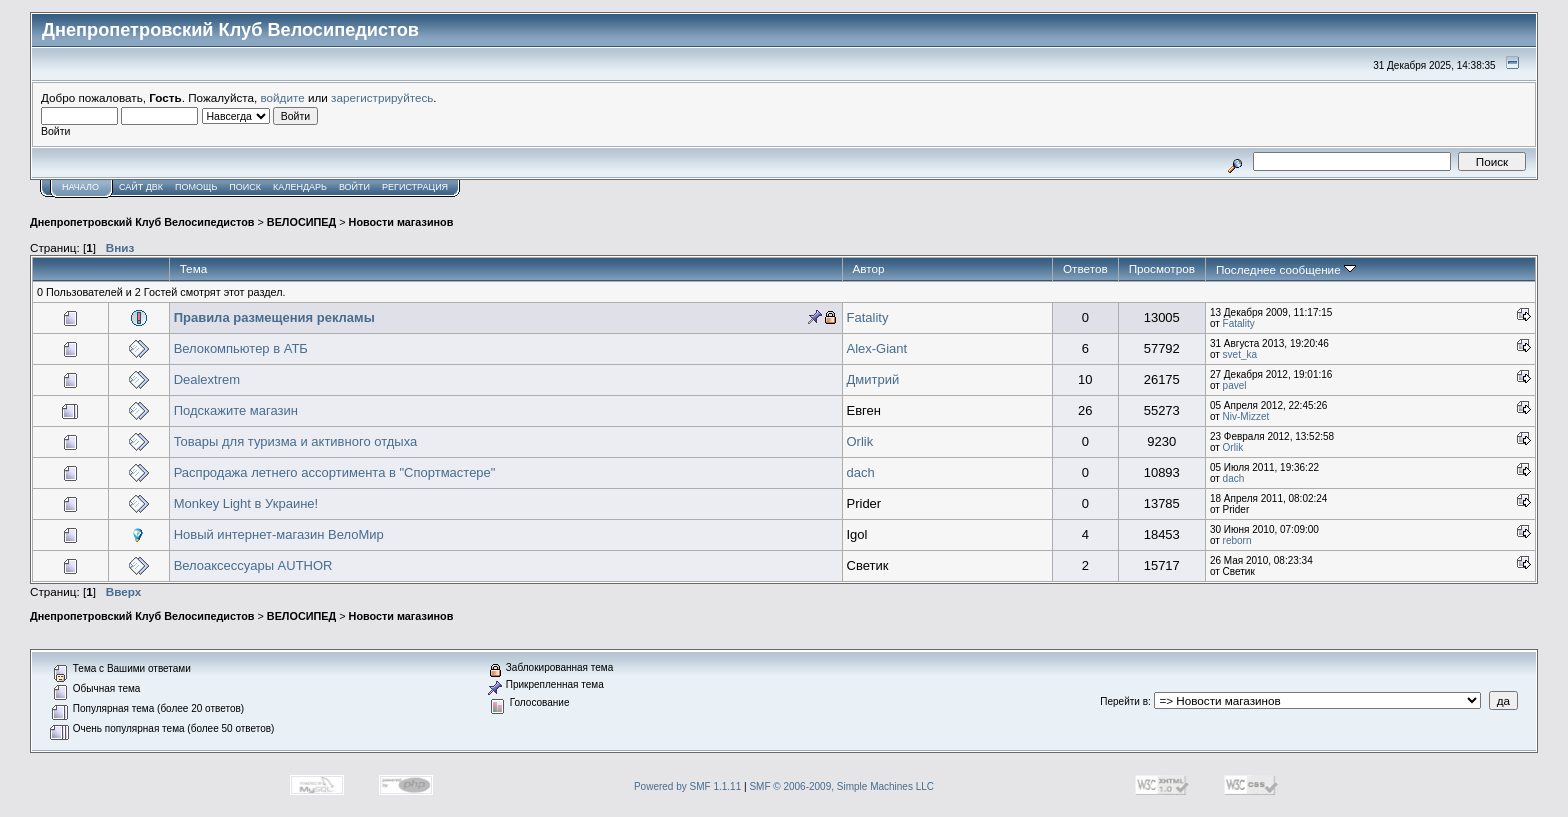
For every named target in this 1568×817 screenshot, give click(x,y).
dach (861, 472)
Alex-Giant (877, 348)
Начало (80, 187)
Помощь (196, 187)
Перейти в (1124, 701)
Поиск (245, 187)
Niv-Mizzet (1246, 416)
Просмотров (1162, 268)
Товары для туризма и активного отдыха (296, 441)
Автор (869, 268)
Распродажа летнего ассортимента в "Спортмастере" (335, 472)
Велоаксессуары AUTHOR (253, 565)
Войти (354, 187)
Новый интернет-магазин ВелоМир (279, 534)
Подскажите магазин (236, 410)
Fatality (868, 317)
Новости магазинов (401, 222)
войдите (283, 97)
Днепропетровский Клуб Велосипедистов (142, 222)
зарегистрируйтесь (382, 97)
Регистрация (415, 187)
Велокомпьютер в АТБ (241, 348)
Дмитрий (873, 379)
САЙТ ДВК (141, 187)
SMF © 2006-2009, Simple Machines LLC (841, 786)
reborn (1237, 540)
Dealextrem (207, 379)
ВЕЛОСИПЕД (301, 222)
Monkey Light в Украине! (246, 503)
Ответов (1085, 268)
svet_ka (1240, 354)
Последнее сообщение (1286, 269)
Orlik (860, 441)
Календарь (300, 187)
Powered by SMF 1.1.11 (687, 786)
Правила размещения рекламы (274, 317)
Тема (194, 268)
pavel (1235, 385)
